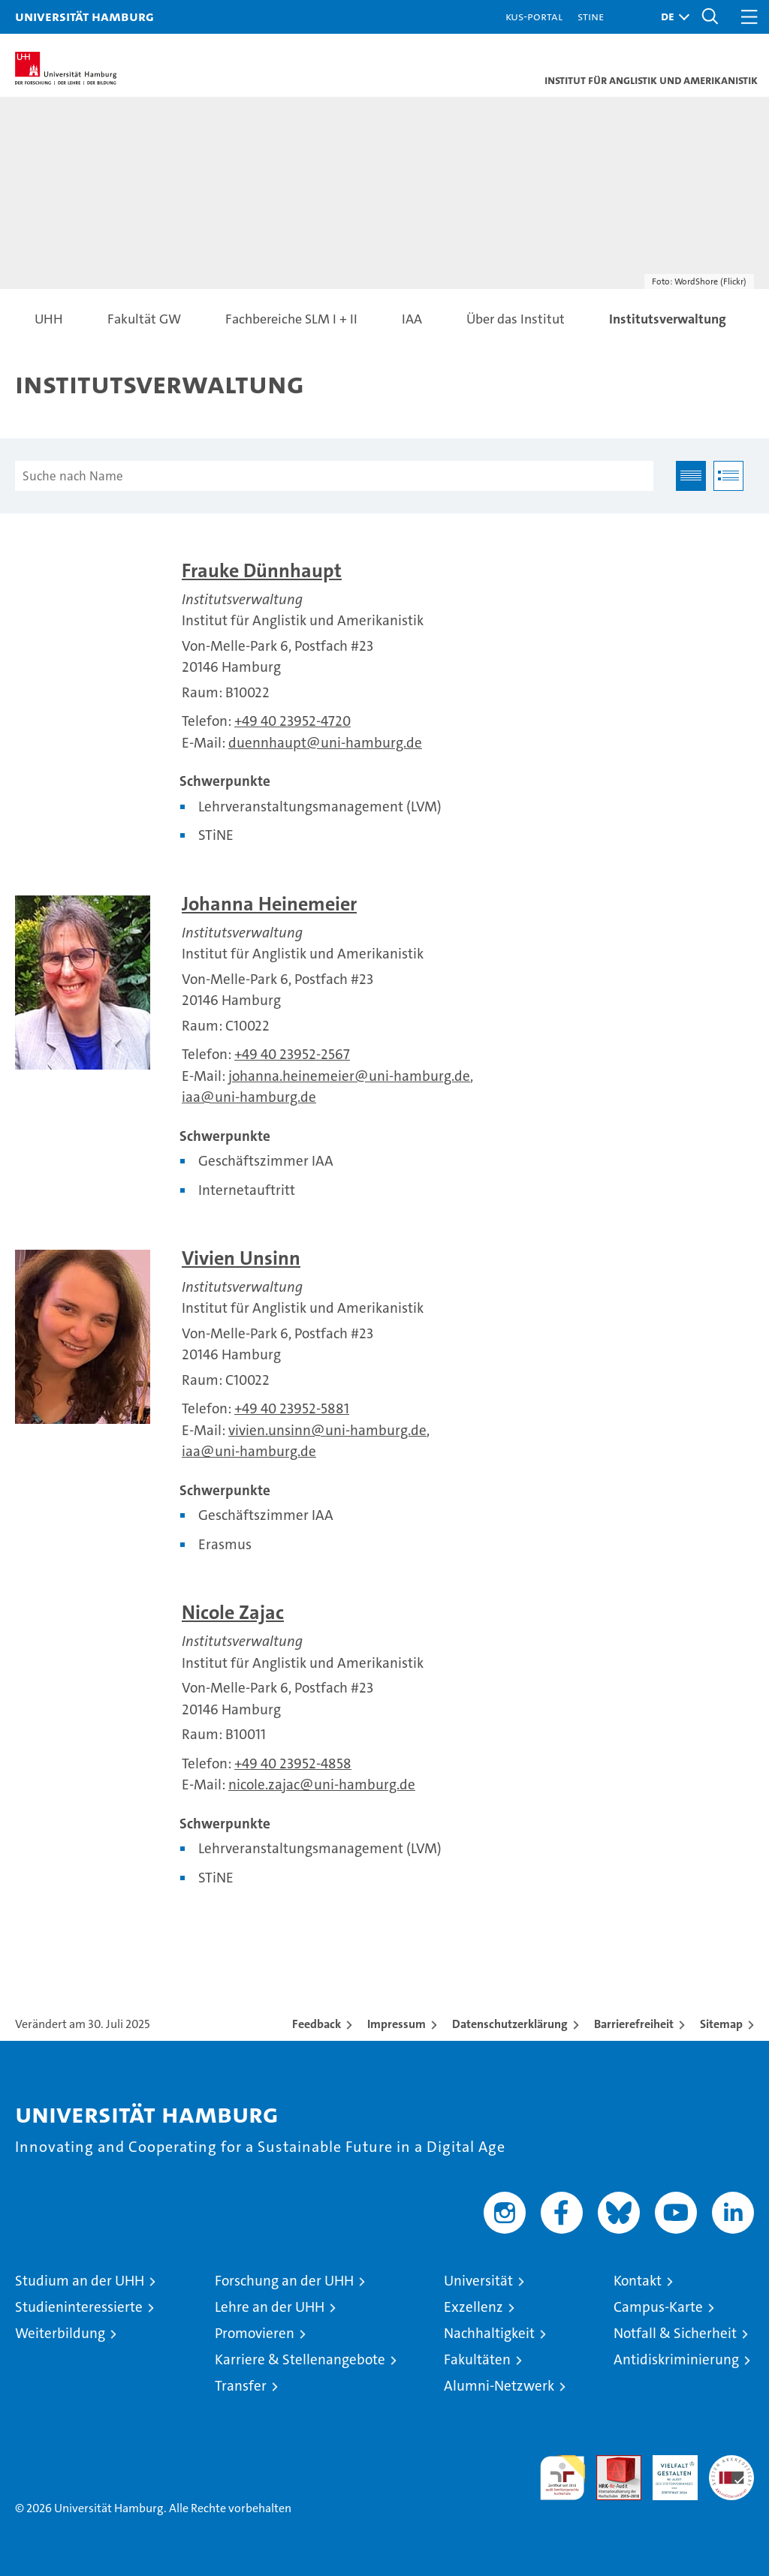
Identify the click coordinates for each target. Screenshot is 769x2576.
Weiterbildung (60, 2333)
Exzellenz (473, 2307)
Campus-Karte (658, 2307)
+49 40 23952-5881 (291, 1408)
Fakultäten (477, 2359)
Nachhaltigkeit (489, 2333)
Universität (478, 2280)
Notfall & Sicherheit (675, 2333)
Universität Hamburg (84, 16)
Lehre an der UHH (269, 2307)
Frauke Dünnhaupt (262, 570)
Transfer (241, 2385)
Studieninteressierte (79, 2307)
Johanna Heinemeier (269, 904)
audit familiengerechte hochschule (562, 2477)
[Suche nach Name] (334, 476)
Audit (610, 2463)
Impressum (396, 2024)
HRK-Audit (667, 2471)
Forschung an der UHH (284, 2280)
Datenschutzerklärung (510, 2024)
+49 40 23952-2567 (292, 1054)
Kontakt (638, 2280)
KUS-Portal (533, 16)
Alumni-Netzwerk (499, 2385)
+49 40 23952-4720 (292, 721)
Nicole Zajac (233, 1612)
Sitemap (721, 2024)
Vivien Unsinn (241, 1258)
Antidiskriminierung (676, 2359)
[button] (671, 17)
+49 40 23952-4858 (292, 1763)
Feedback (316, 2024)
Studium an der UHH (79, 2280)
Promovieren (254, 2333)
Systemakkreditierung (731, 2463)
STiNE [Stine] (591, 16)
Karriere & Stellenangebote (300, 2359)
